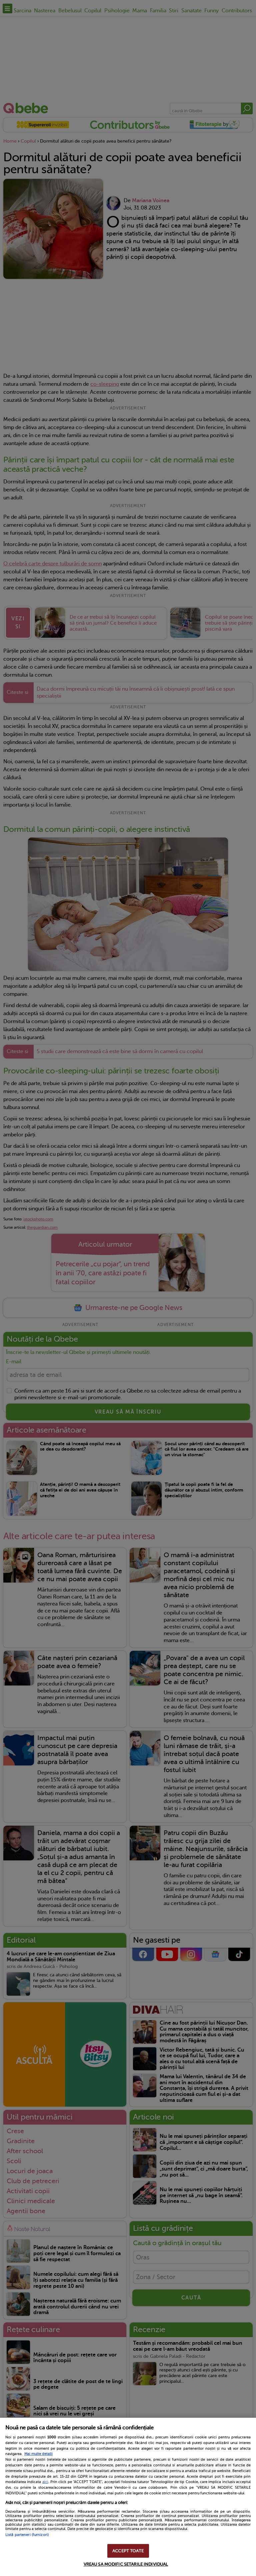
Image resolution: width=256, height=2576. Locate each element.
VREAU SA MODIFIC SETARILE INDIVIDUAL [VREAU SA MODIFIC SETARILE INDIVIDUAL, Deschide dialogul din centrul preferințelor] (126, 2564)
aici (45, 2481)
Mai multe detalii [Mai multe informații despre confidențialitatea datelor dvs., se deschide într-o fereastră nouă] (38, 2454)
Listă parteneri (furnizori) (27, 2535)
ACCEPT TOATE (128, 2550)
